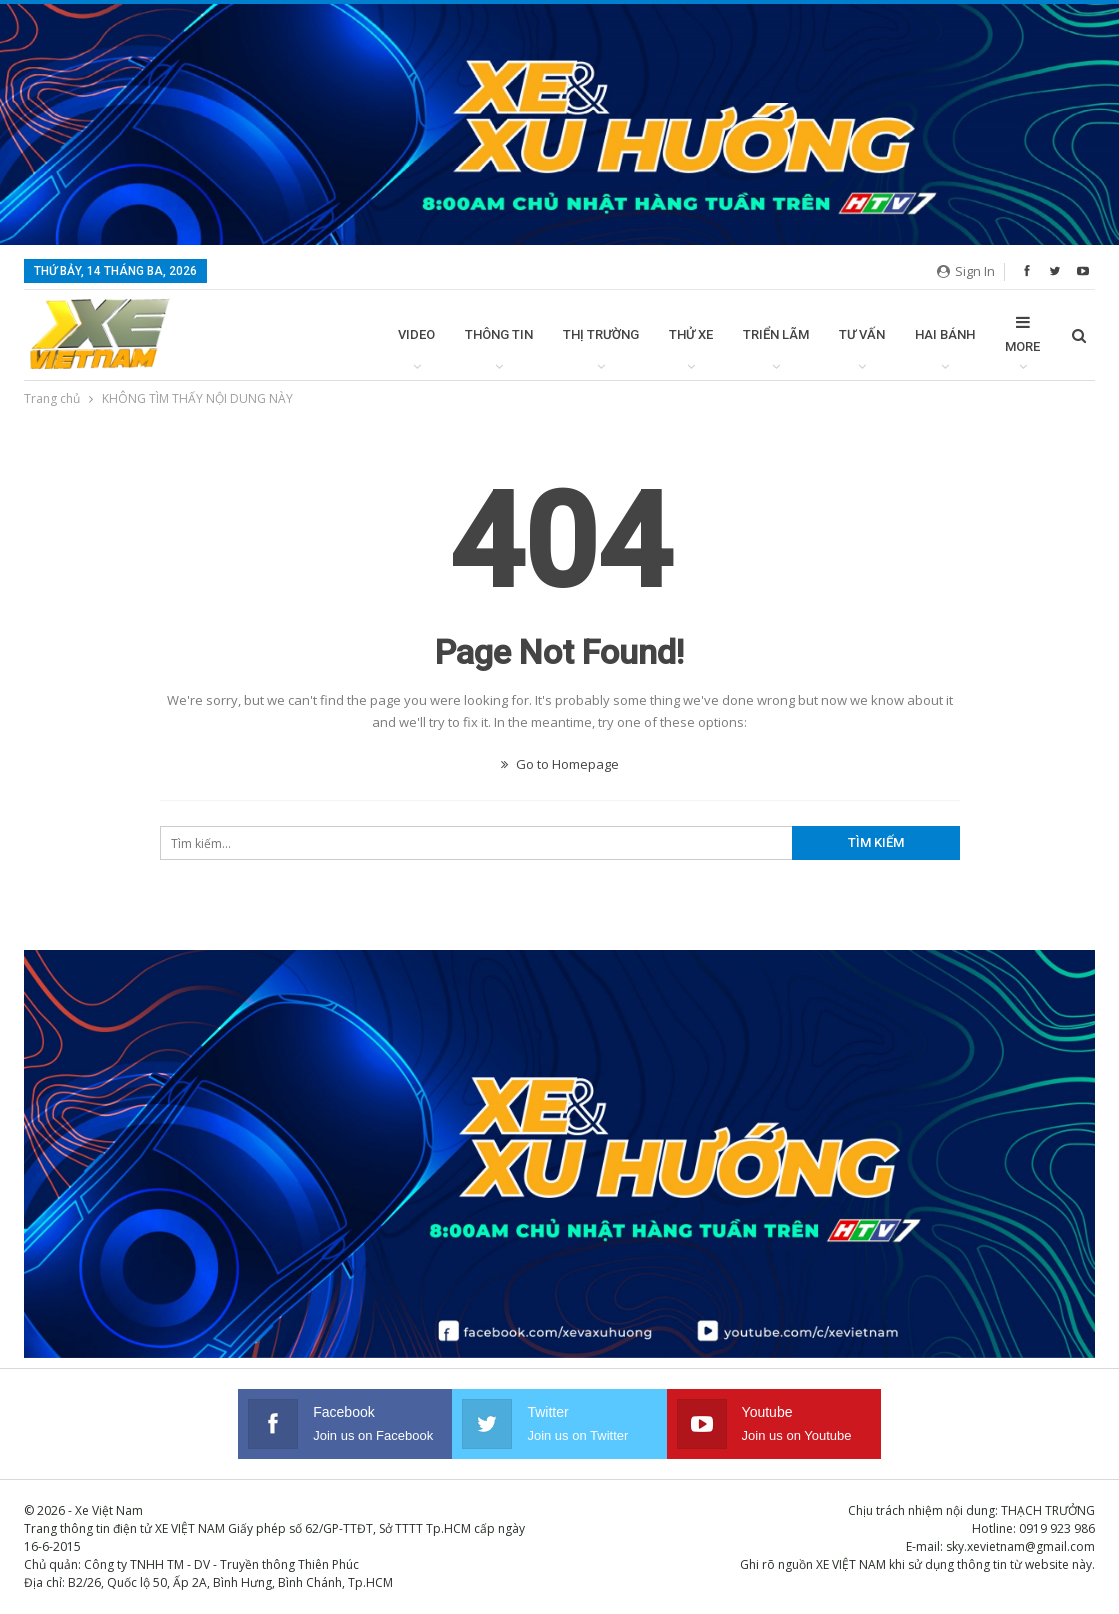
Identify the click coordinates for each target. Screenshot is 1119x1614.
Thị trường (601, 334)
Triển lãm (776, 334)
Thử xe (691, 334)
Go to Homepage (560, 764)
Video (416, 334)
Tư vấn (862, 334)
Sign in (966, 271)
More (1022, 334)
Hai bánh (945, 334)
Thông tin (499, 334)
